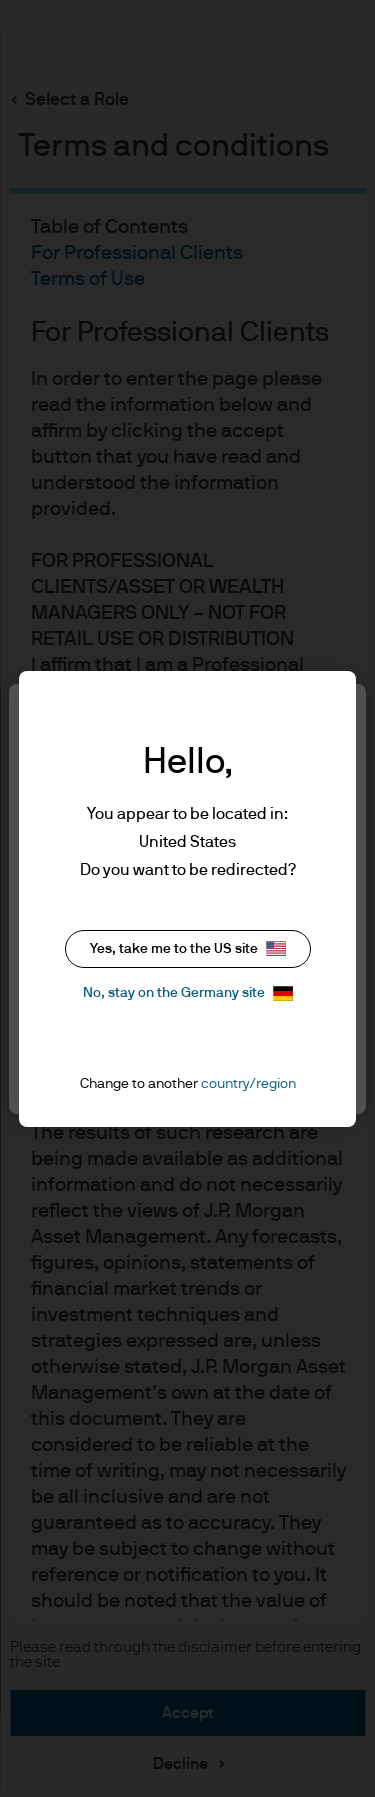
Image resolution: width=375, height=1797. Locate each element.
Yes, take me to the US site (188, 948)
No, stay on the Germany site (188, 993)
